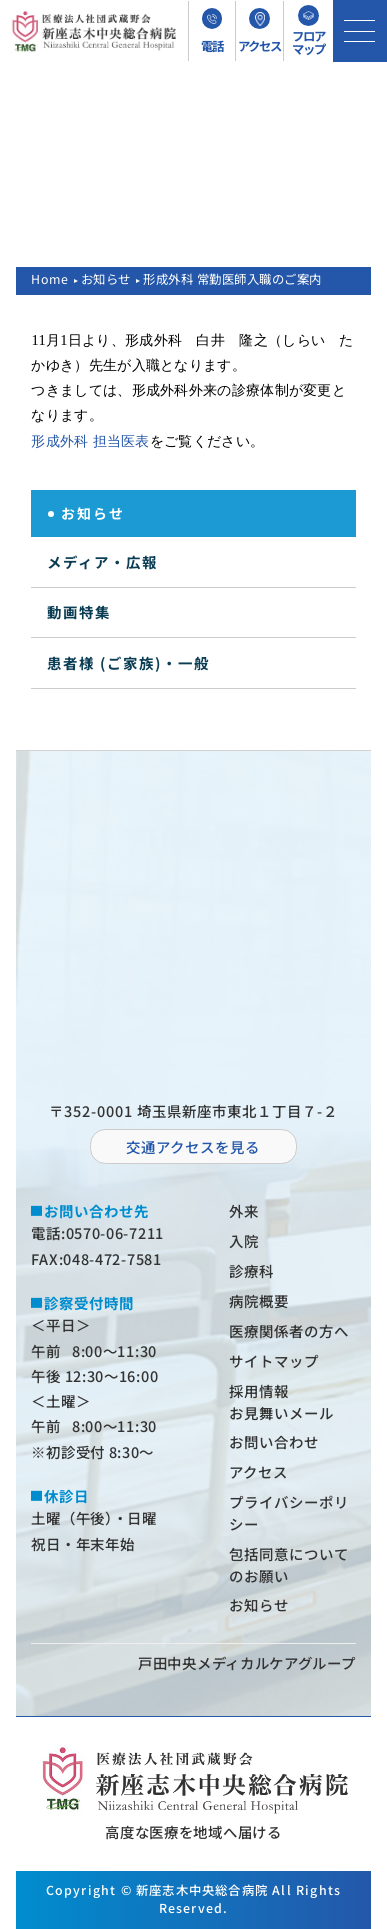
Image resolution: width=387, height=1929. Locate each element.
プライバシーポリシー (289, 1512)
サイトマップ (274, 1360)
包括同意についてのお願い (289, 1564)
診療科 (251, 1270)
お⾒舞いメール (281, 1412)
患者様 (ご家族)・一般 (128, 662)
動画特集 (79, 611)
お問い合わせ (274, 1441)
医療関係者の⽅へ (289, 1330)
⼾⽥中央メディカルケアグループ (247, 1662)
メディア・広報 (102, 561)
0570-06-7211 (115, 1232)
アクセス (258, 1471)
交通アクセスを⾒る (193, 1146)
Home (49, 279)
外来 (244, 1210)
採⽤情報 (259, 1390)
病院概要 (259, 1300)
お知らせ (106, 279)
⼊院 (244, 1240)
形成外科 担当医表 (90, 441)
